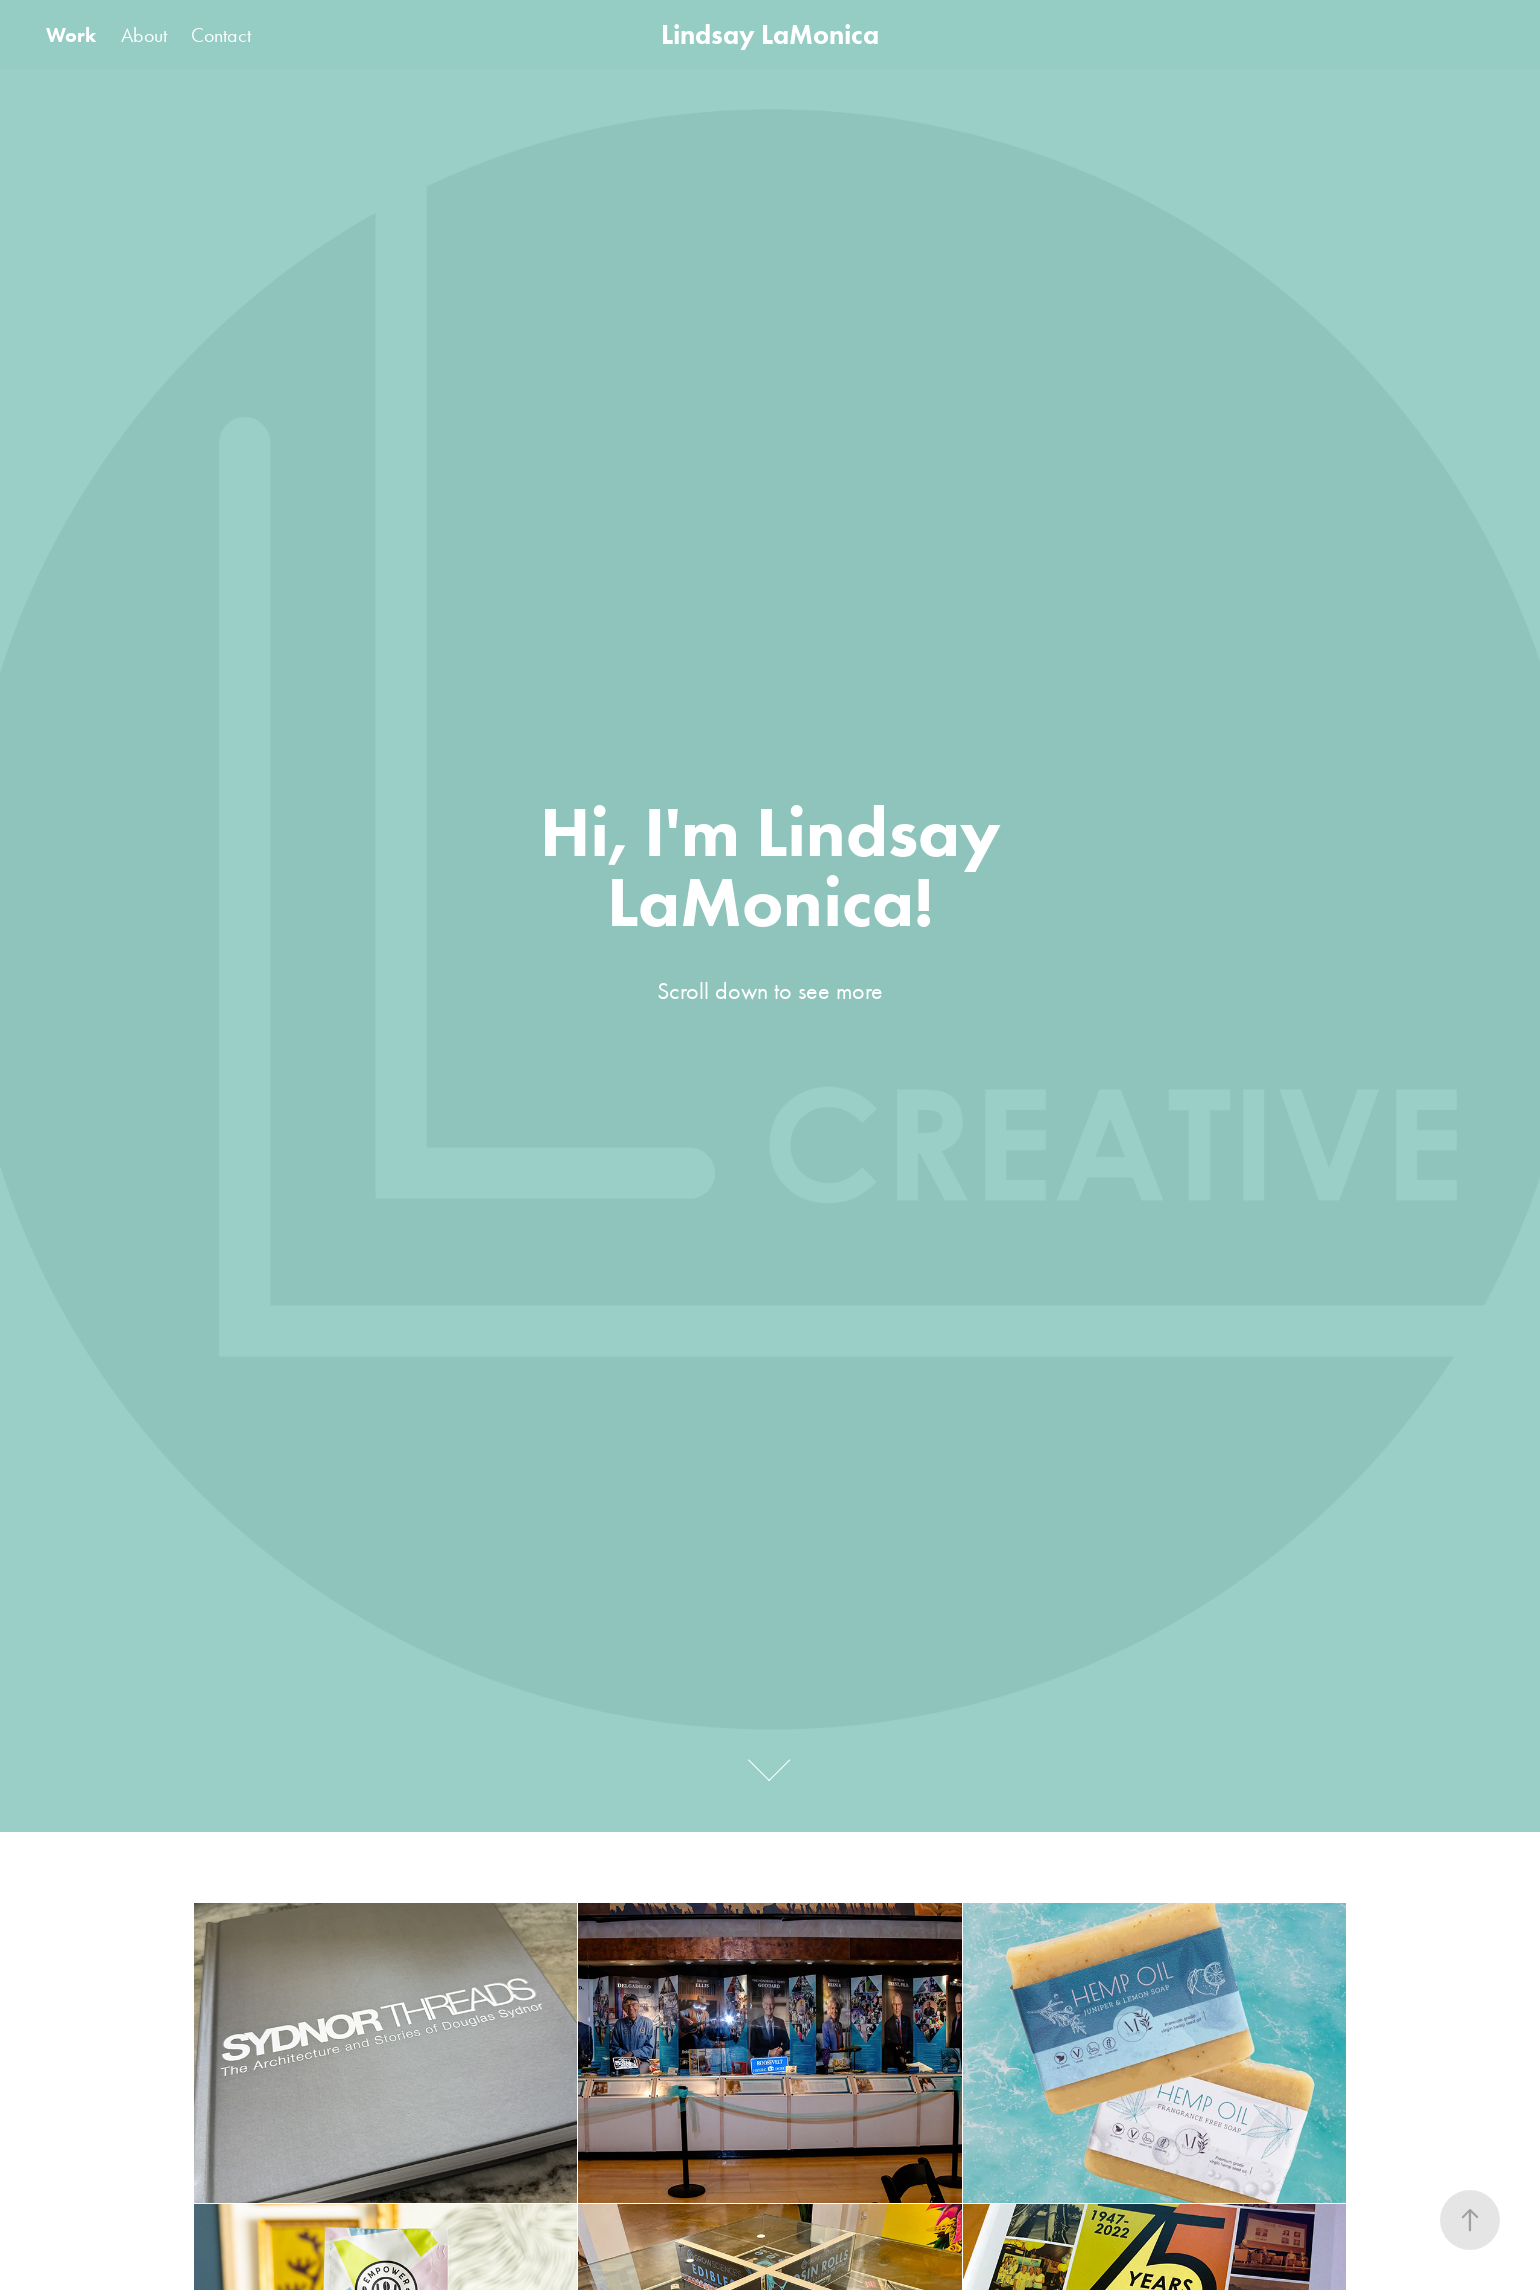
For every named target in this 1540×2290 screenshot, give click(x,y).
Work (71, 35)
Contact (221, 35)
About (144, 35)
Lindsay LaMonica (770, 34)
